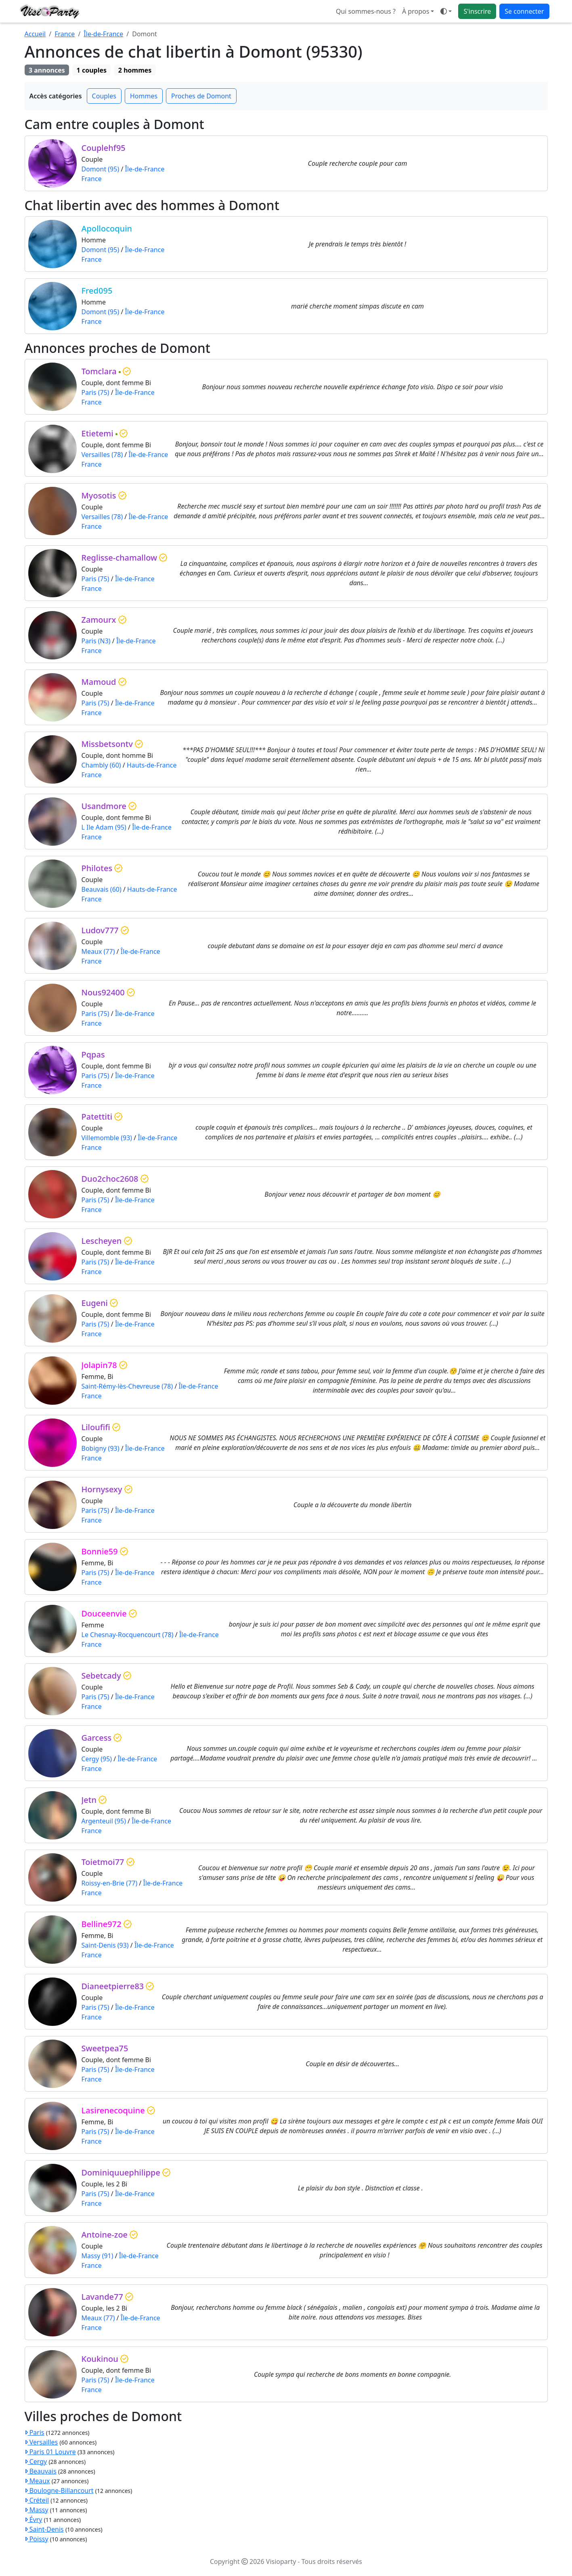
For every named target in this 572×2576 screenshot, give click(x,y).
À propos (415, 11)
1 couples (92, 70)
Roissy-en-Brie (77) (110, 1883)
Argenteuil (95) (104, 1821)
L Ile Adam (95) (104, 827)
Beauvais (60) (102, 889)
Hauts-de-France (152, 765)
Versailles (41, 2442)
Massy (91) (97, 2255)
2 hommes (135, 70)
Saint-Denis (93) (105, 1945)
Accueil (35, 33)
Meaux (37, 2480)
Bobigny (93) (100, 1448)
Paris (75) (95, 392)
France (64, 33)
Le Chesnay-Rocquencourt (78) (128, 1634)
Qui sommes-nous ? (366, 11)
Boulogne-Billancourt (59, 2490)
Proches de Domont (201, 96)
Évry (33, 2519)
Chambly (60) (101, 765)
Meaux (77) (98, 951)
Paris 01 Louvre (50, 2451)
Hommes (143, 96)
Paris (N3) (96, 640)
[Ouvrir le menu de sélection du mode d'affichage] (446, 11)
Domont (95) (100, 169)
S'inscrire (477, 11)
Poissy (36, 2538)
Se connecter (524, 11)
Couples (104, 96)
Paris (34, 2432)
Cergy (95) (97, 1758)
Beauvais (41, 2471)
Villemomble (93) (107, 1137)
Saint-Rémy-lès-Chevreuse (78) (127, 1386)
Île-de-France (103, 33)
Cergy (36, 2461)
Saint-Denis (44, 2529)
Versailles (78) (102, 454)
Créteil (37, 2500)
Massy (36, 2509)
